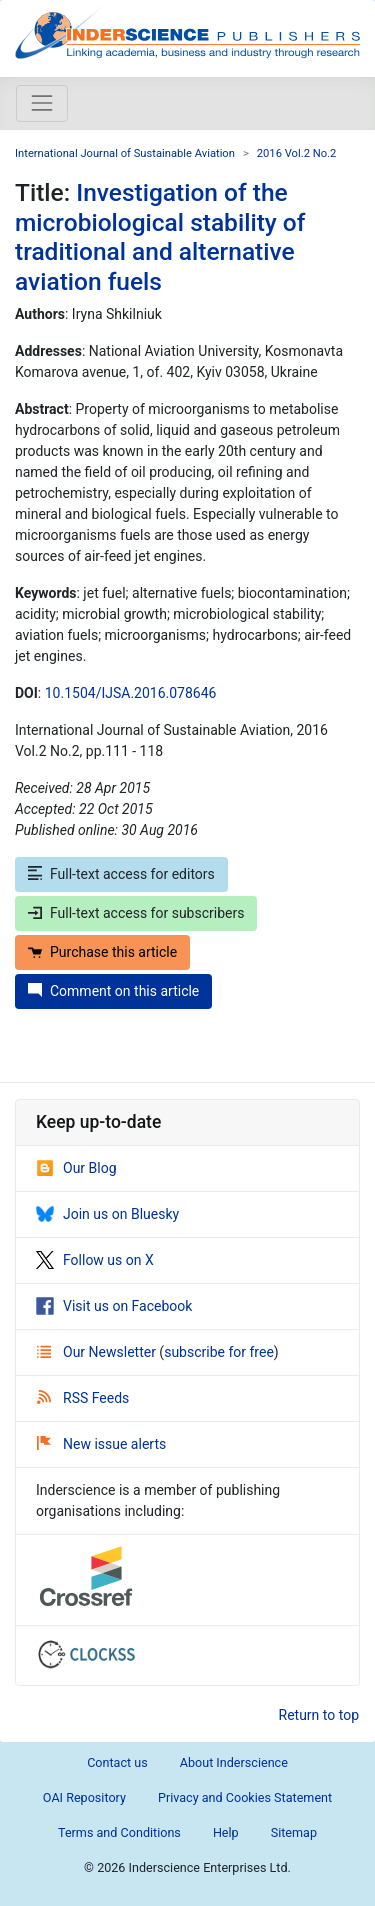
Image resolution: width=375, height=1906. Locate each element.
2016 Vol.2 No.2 (297, 153)
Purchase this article (102, 952)
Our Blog (76, 1168)
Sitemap (294, 1832)
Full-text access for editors (121, 874)
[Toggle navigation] (42, 103)
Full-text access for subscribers (136, 913)
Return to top (319, 1715)
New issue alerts (101, 1444)
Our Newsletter (98, 1352)
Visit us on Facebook (114, 1306)
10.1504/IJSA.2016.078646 (131, 693)
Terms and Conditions (119, 1832)
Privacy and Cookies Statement (245, 1797)
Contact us (117, 1762)
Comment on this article (113, 991)
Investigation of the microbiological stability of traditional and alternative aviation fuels (160, 236)
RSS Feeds (83, 1398)
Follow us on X (95, 1260)
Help (226, 1832)
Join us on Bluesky (107, 1214)
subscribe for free (219, 1352)
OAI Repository (84, 1797)
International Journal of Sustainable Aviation (125, 153)
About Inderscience (234, 1762)
